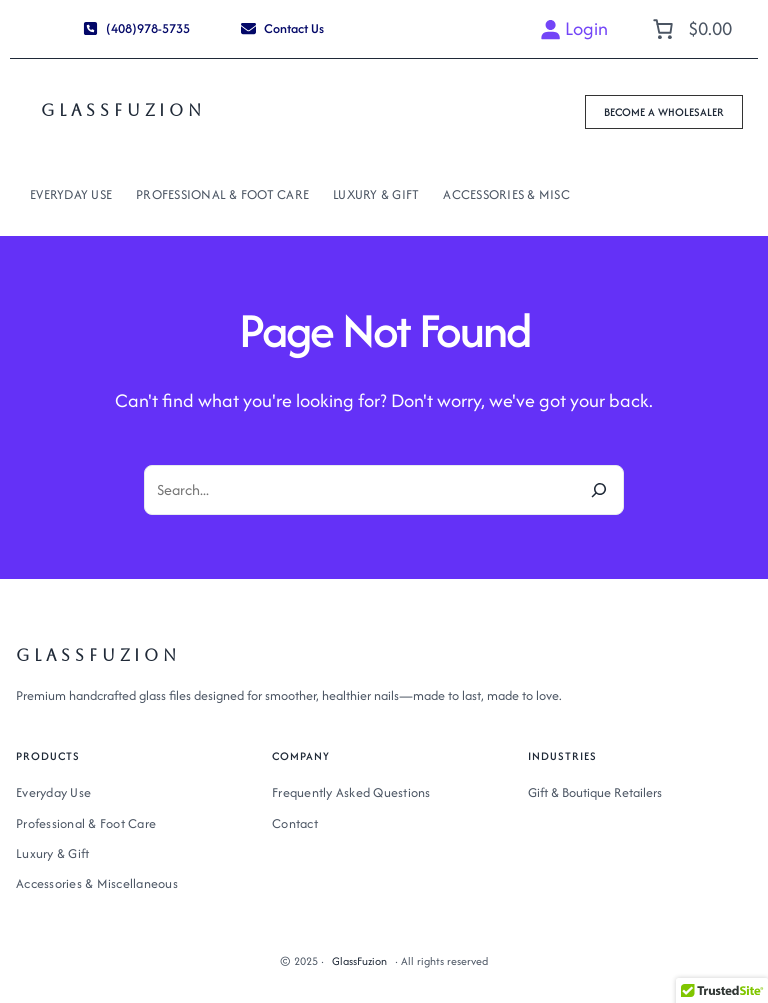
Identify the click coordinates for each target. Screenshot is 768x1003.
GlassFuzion (123, 110)
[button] (136, 29)
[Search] (599, 490)
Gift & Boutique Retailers (595, 792)
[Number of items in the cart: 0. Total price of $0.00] (690, 29)
